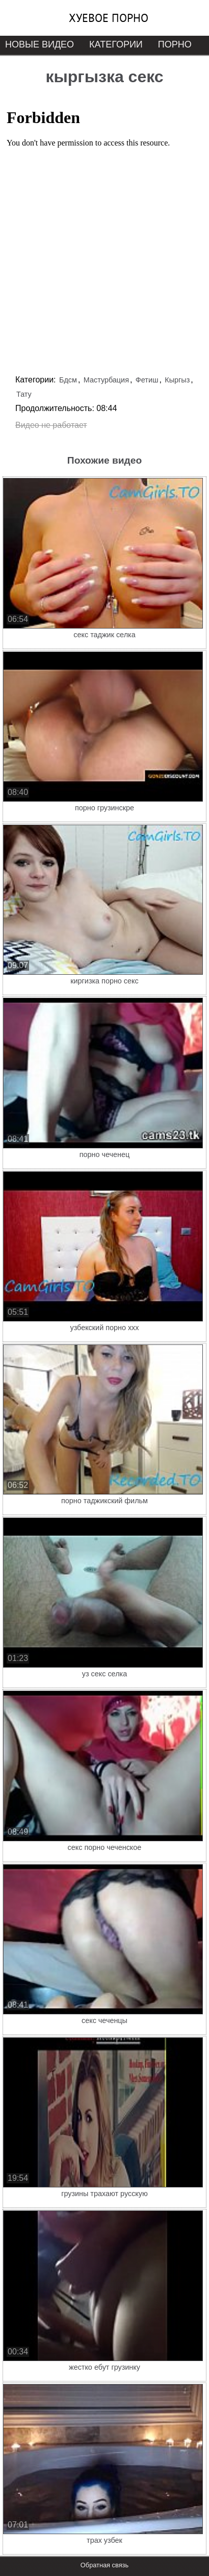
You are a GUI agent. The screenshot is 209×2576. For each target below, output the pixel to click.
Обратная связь (104, 2565)
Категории (116, 44)
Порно (175, 44)
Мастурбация (106, 380)
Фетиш (147, 380)
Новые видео (39, 44)
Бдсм (68, 380)
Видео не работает (51, 425)
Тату (24, 394)
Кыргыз (177, 380)
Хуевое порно (108, 18)
